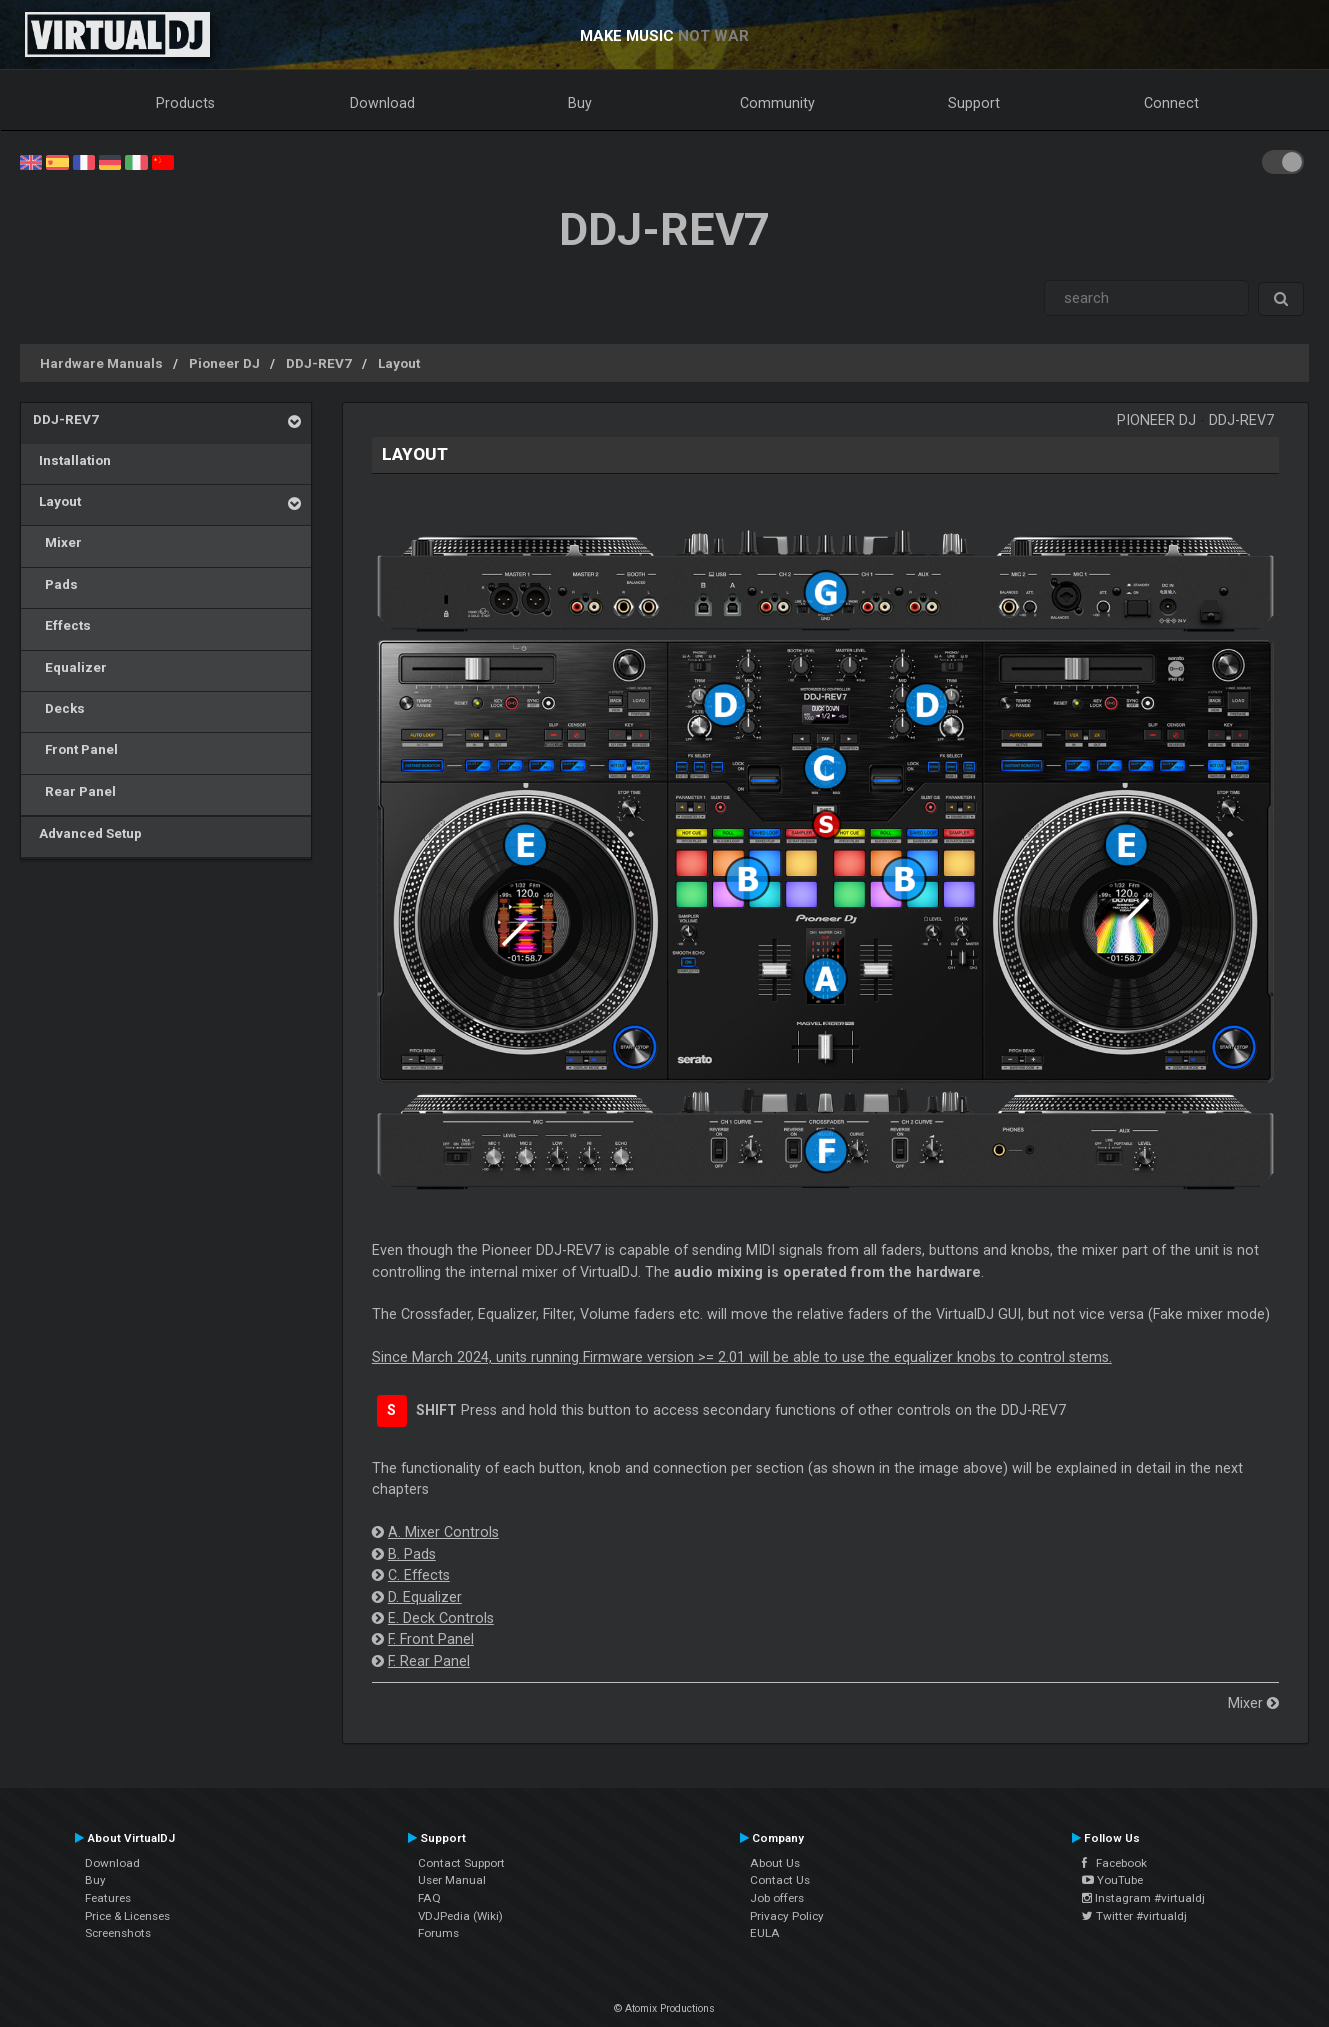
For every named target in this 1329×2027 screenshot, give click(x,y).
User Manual (452, 1880)
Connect (1171, 103)
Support (974, 103)
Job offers (777, 1898)
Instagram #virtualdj (1143, 1898)
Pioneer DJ (224, 363)
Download (382, 103)
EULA (765, 1933)
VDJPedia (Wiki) (460, 1916)
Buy (580, 103)
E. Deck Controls (441, 1618)
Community (777, 103)
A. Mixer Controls (443, 1532)
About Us (775, 1863)
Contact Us (780, 1880)
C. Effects (419, 1575)
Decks (59, 708)
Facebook (1114, 1863)
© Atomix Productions (664, 2008)
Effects (62, 625)
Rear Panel (74, 791)
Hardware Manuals (101, 363)
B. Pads (412, 1554)
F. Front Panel (431, 1639)
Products (185, 103)
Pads (55, 584)
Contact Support (461, 1863)
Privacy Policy (787, 1916)
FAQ (429, 1898)
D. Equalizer (425, 1597)
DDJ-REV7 (319, 363)
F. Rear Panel (429, 1661)
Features (108, 1898)
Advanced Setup (87, 833)
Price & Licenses (127, 1916)
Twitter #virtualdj (1134, 1916)
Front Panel (75, 749)
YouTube (1112, 1880)
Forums (438, 1933)
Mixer (57, 542)
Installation (72, 460)
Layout (399, 363)
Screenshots (118, 1933)
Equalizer (70, 667)
